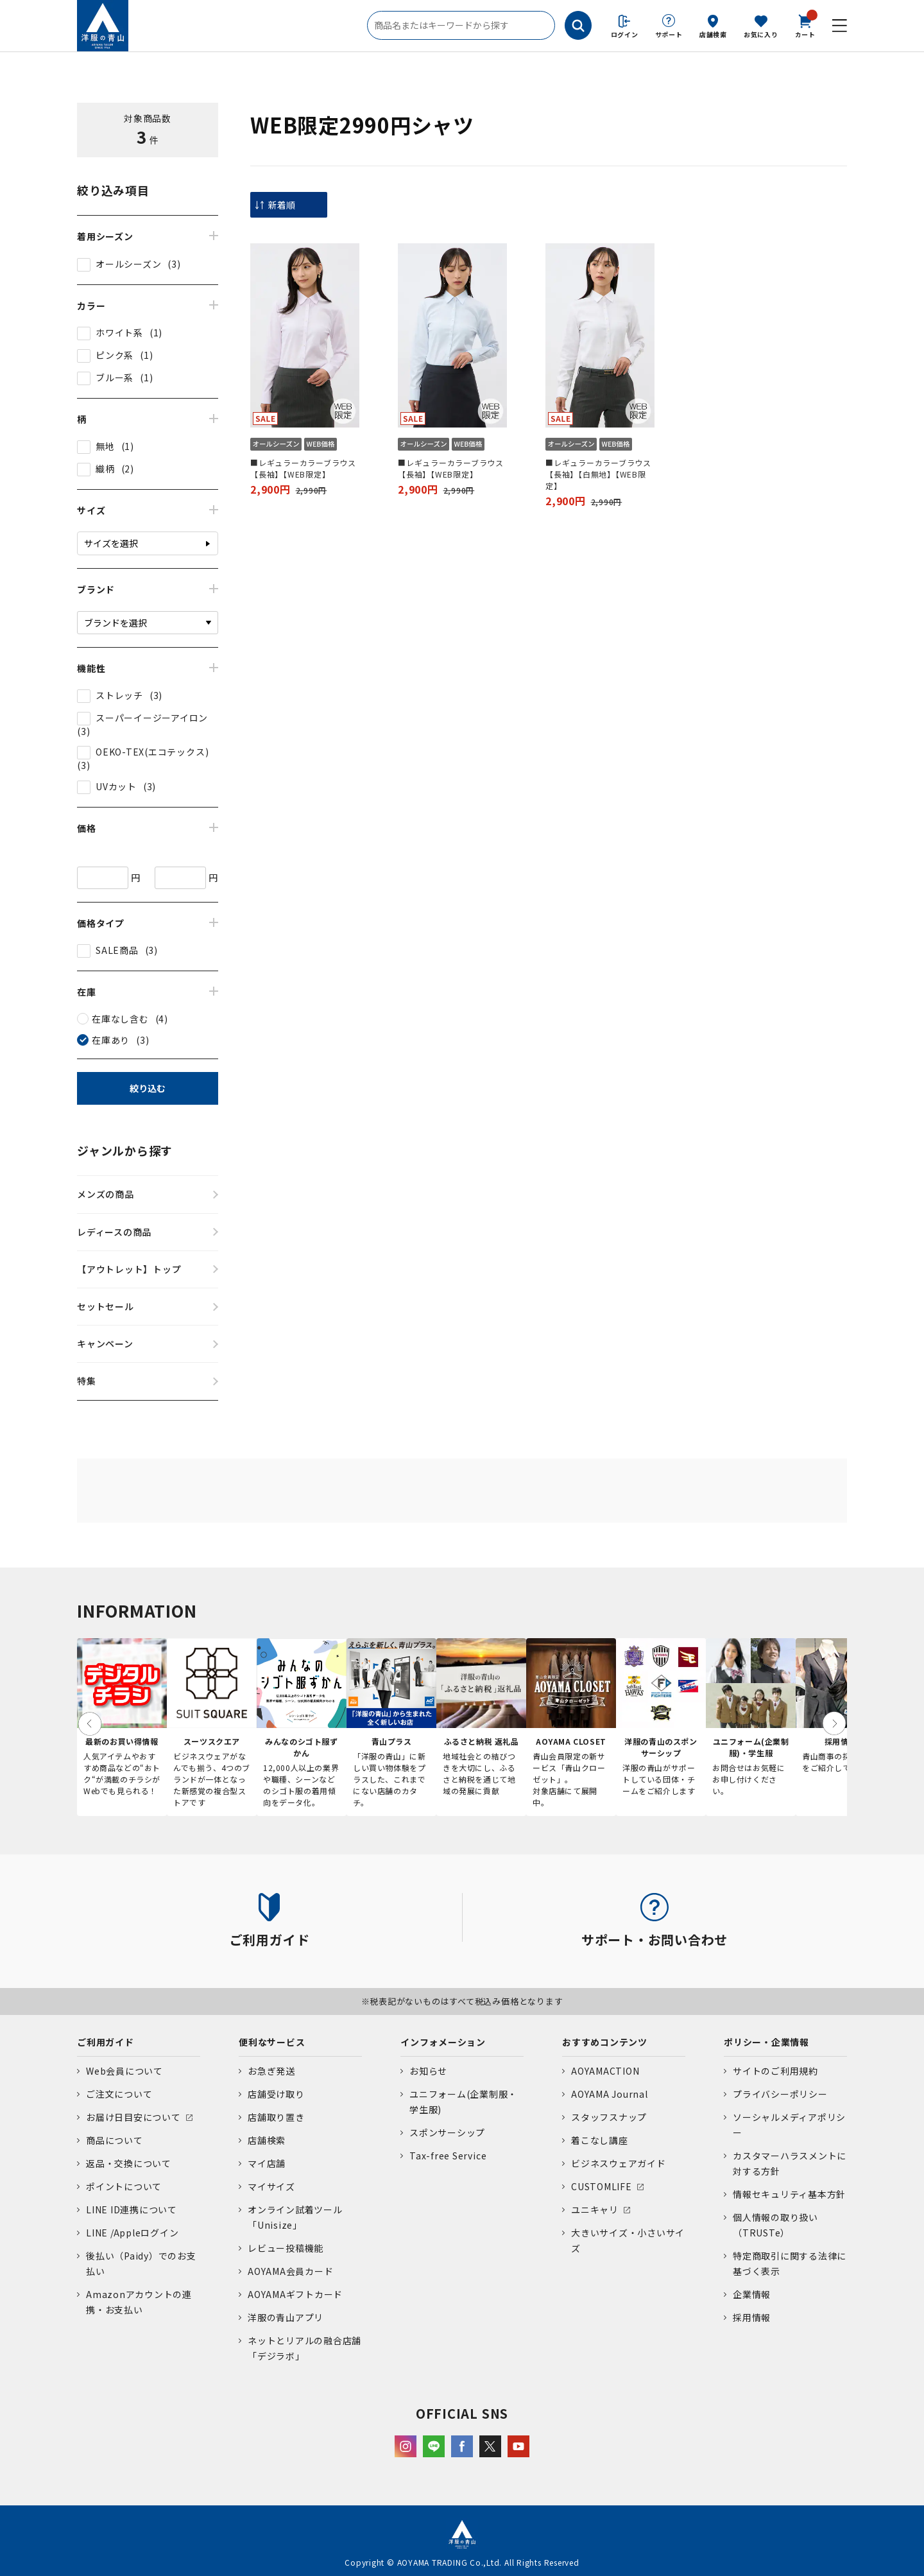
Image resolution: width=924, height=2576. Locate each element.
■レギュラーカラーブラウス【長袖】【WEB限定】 (303, 468)
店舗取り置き (276, 2117)
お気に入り (761, 34)
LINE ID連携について (131, 2209)
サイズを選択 (111, 543)
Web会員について (124, 2070)
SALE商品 (117, 950)
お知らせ (428, 2070)
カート (805, 25)
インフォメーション (443, 2042)
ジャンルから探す (125, 1150)
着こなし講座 (599, 2140)
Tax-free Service (447, 2155)
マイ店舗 (267, 2163)
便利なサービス (272, 2042)
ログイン (624, 34)
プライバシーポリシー (780, 2094)
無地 (105, 446)
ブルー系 (114, 377)
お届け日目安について (133, 2117)
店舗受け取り (276, 2094)
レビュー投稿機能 (285, 2248)
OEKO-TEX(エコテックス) (152, 751)
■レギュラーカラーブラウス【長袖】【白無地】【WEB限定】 (598, 474)
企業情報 (752, 2294)
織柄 (105, 468)
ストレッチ (119, 695)
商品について (114, 2140)
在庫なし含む (120, 1018)
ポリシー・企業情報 (766, 2042)
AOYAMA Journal (609, 2094)
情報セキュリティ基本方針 (789, 2194)
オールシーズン (128, 263)
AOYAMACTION (605, 2070)
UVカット (116, 786)
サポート (669, 34)
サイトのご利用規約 (775, 2070)
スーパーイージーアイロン (152, 717)
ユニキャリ (595, 2209)
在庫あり (111, 1039)
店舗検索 (713, 34)
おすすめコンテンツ (604, 2042)
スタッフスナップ (609, 2117)
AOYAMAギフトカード (295, 2294)
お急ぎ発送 (271, 2070)
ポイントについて (124, 2186)
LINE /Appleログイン (132, 2232)
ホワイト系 (119, 332)
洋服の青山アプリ (285, 2317)
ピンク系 (114, 355)
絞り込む (148, 1088)
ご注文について (119, 2094)
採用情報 (752, 2317)
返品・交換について (128, 2163)
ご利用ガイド (105, 2042)
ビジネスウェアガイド (618, 2163)
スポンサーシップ (447, 2132)
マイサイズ (271, 2186)
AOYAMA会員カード (290, 2271)
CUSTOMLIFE (601, 2186)
